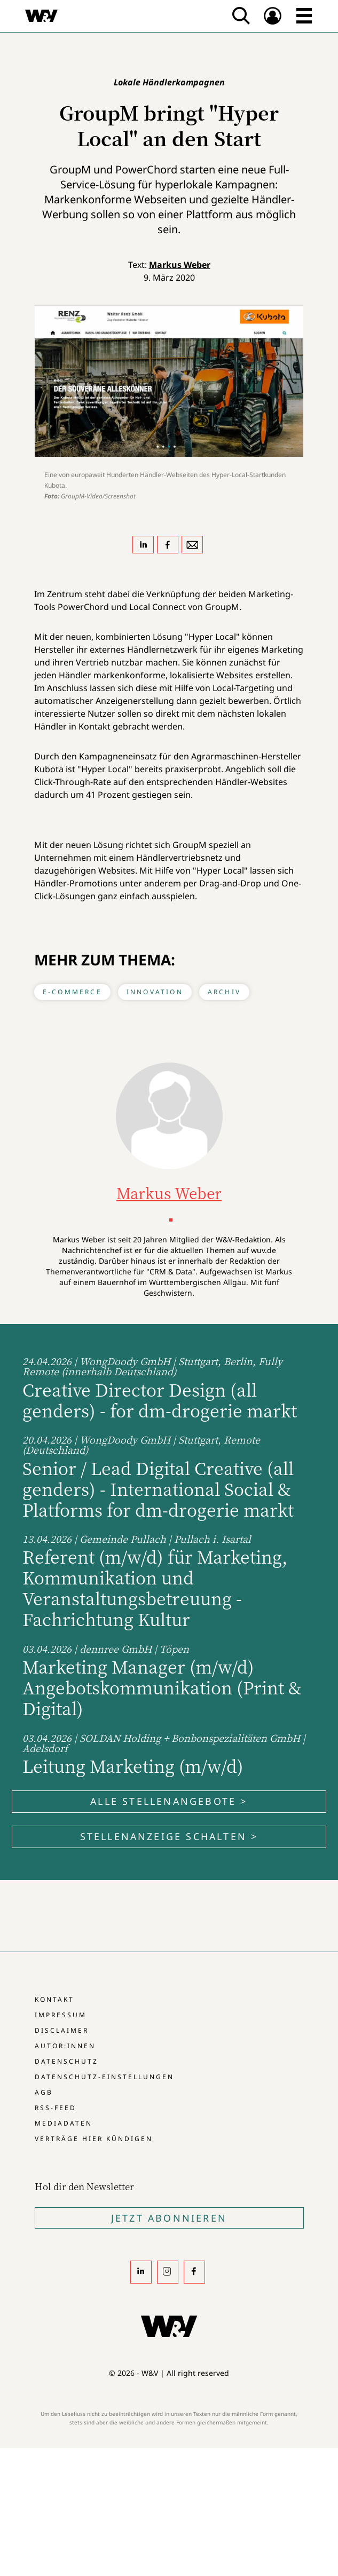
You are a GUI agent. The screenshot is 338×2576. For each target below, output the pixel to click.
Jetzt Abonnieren (169, 2218)
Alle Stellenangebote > (168, 1801)
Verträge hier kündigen (94, 2138)
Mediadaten (63, 2123)
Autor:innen (65, 2045)
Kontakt (54, 1999)
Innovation (155, 991)
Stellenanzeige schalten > (169, 1836)
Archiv (224, 991)
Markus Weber (179, 265)
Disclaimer (62, 2030)
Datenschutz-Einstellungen (104, 2076)
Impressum (61, 2014)
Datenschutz (66, 2061)
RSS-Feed (55, 2107)
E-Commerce (72, 991)
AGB (44, 2092)
